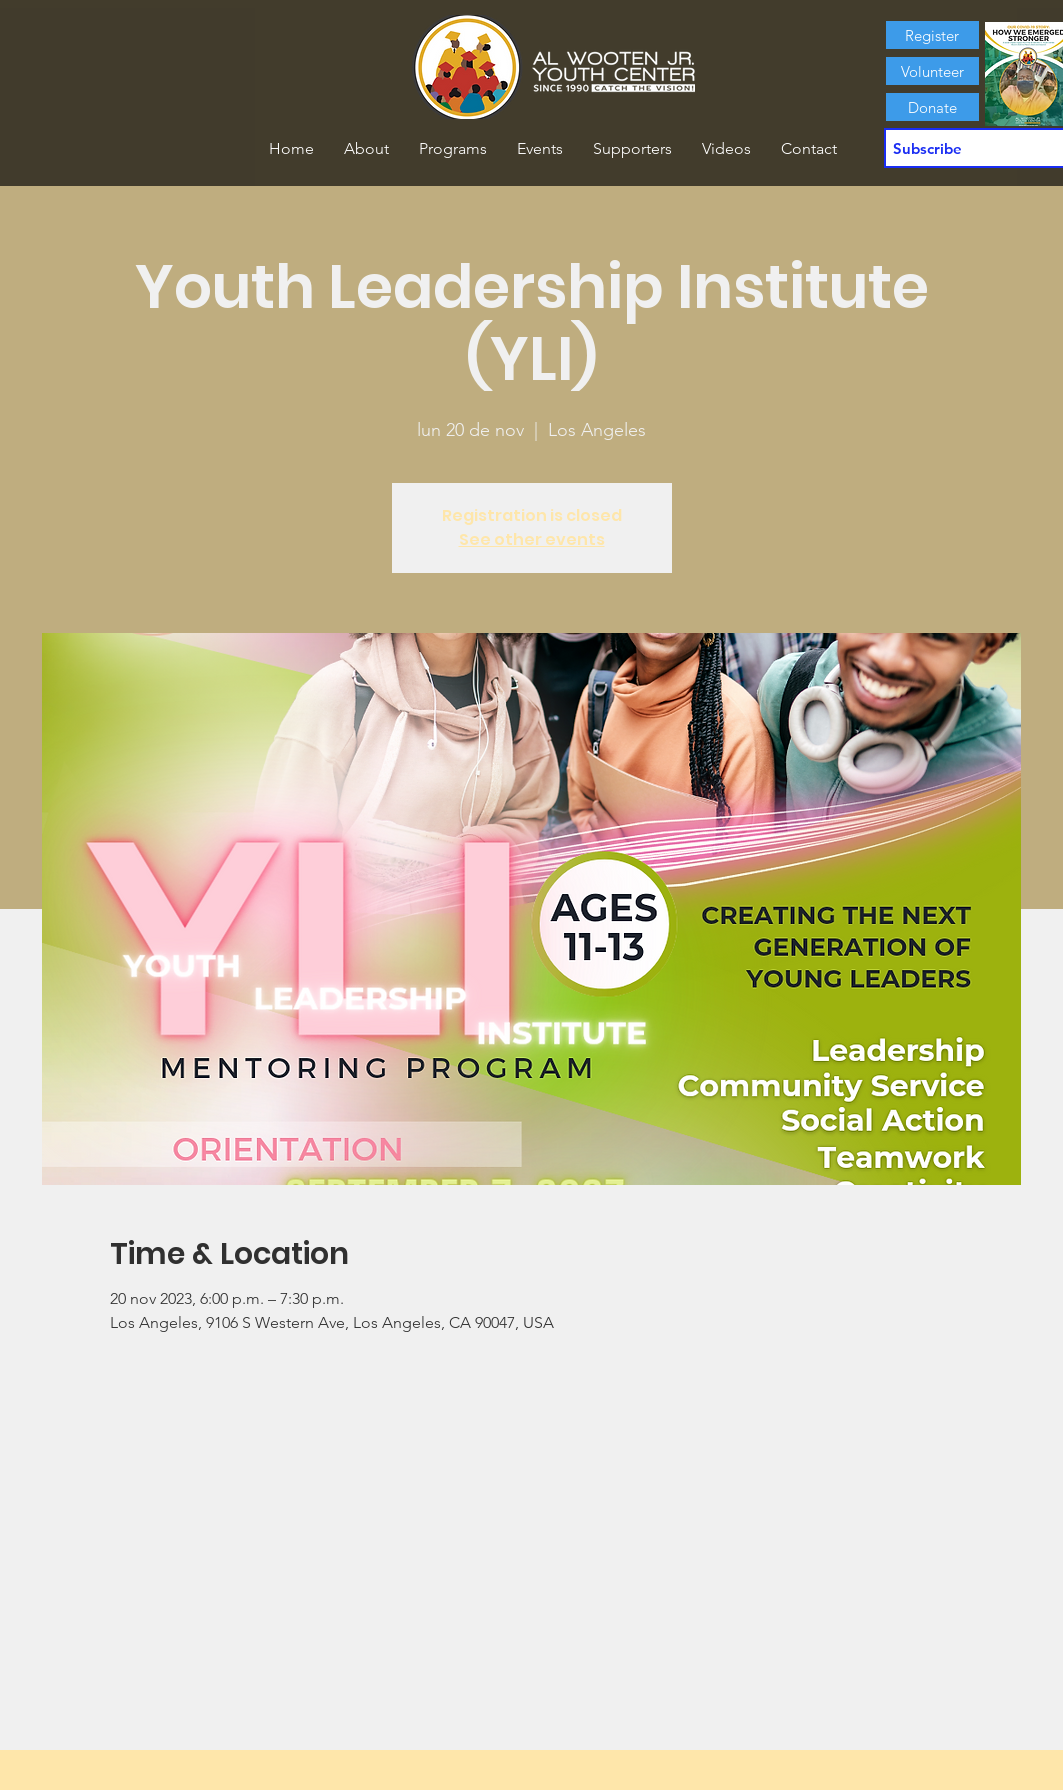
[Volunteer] (932, 71)
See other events (532, 539)
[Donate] (932, 107)
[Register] (932, 35)
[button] (366, 149)
